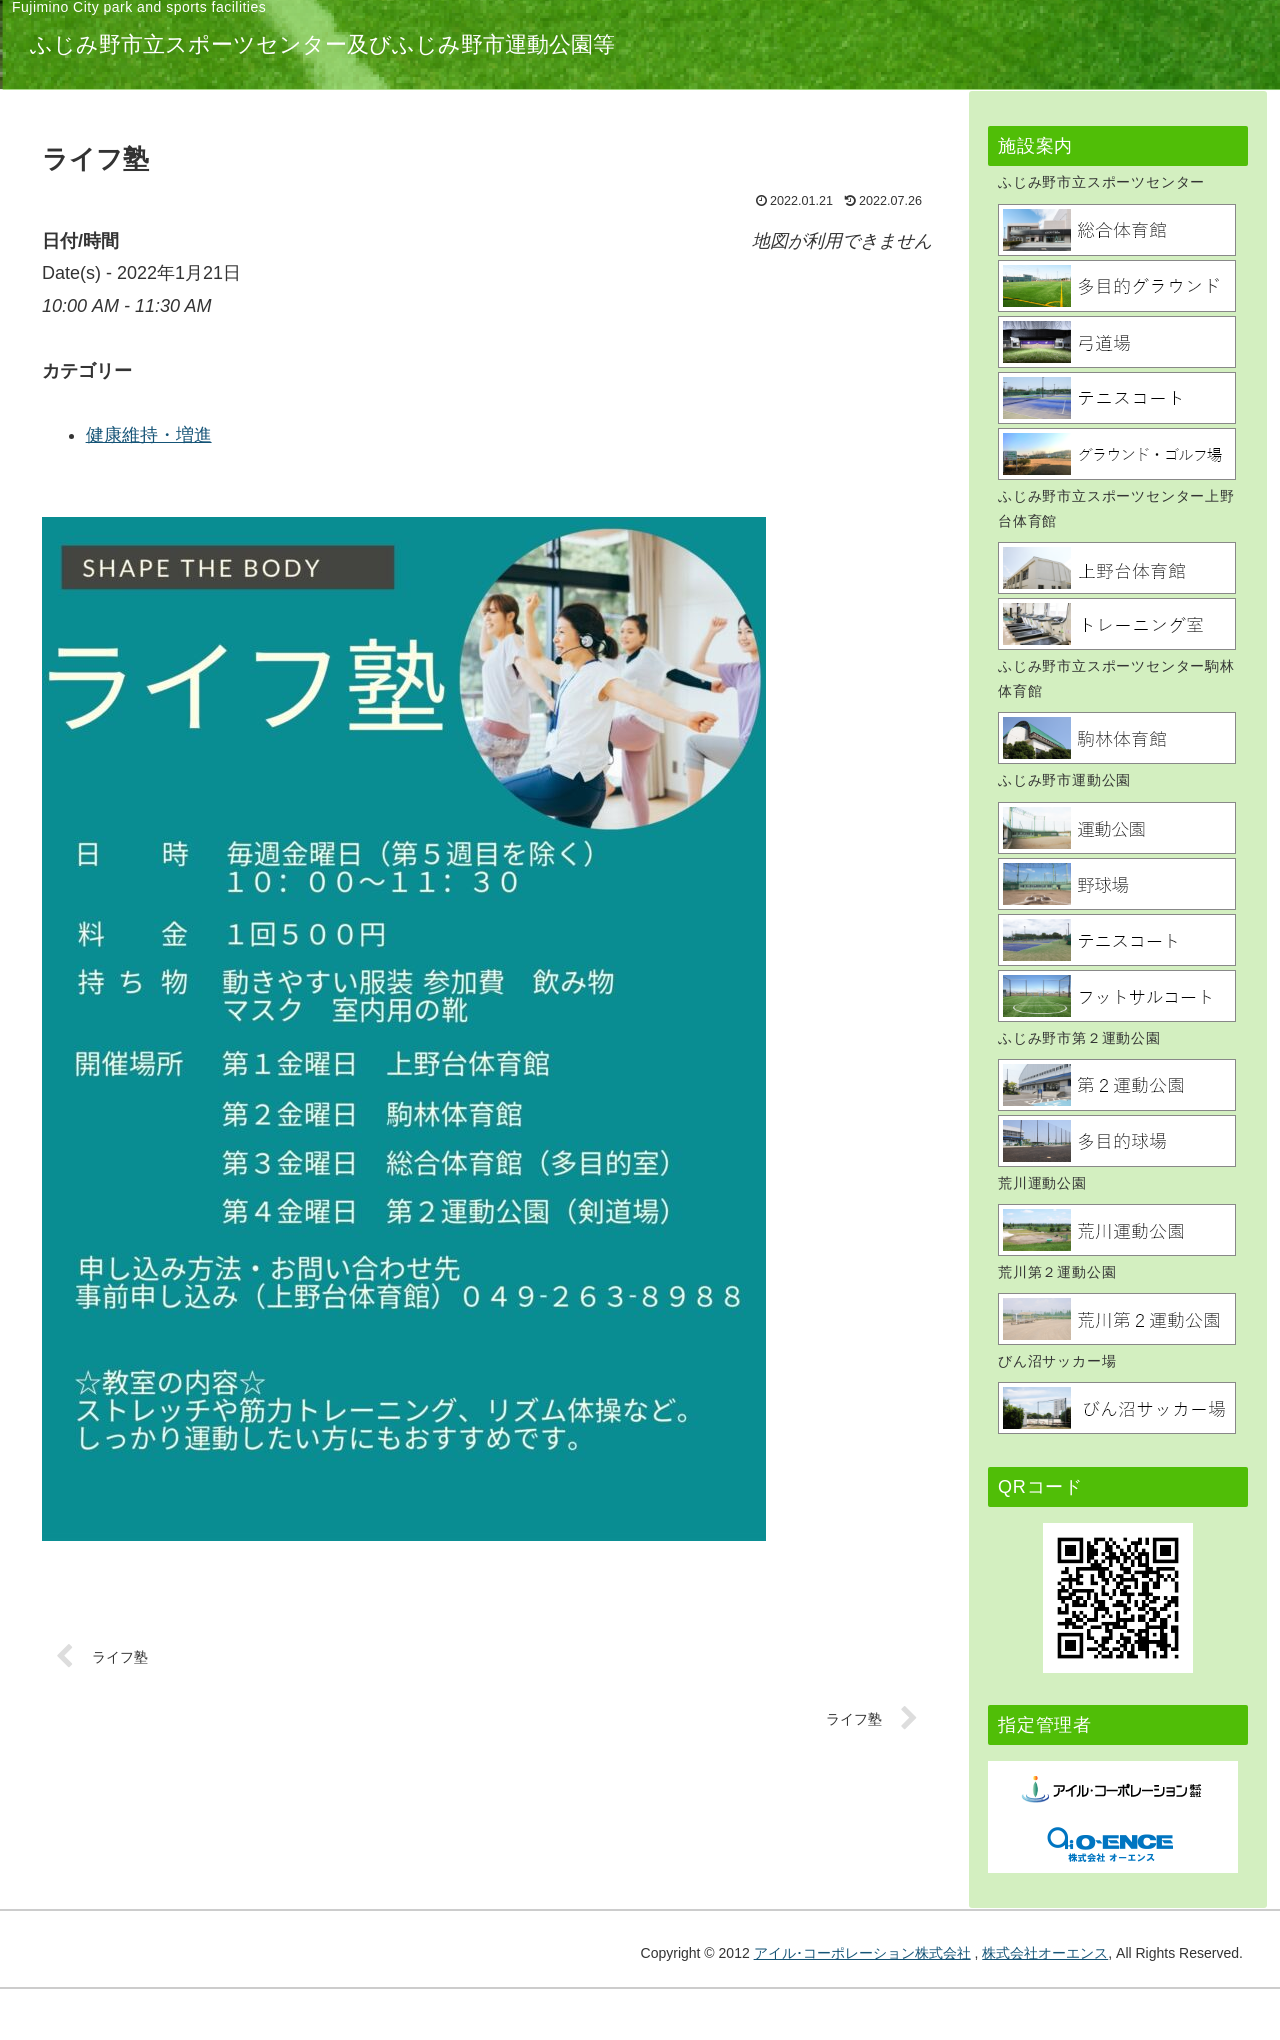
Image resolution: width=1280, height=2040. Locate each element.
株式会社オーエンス (1045, 1953)
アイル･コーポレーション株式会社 (862, 1953)
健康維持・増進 (455, 435)
